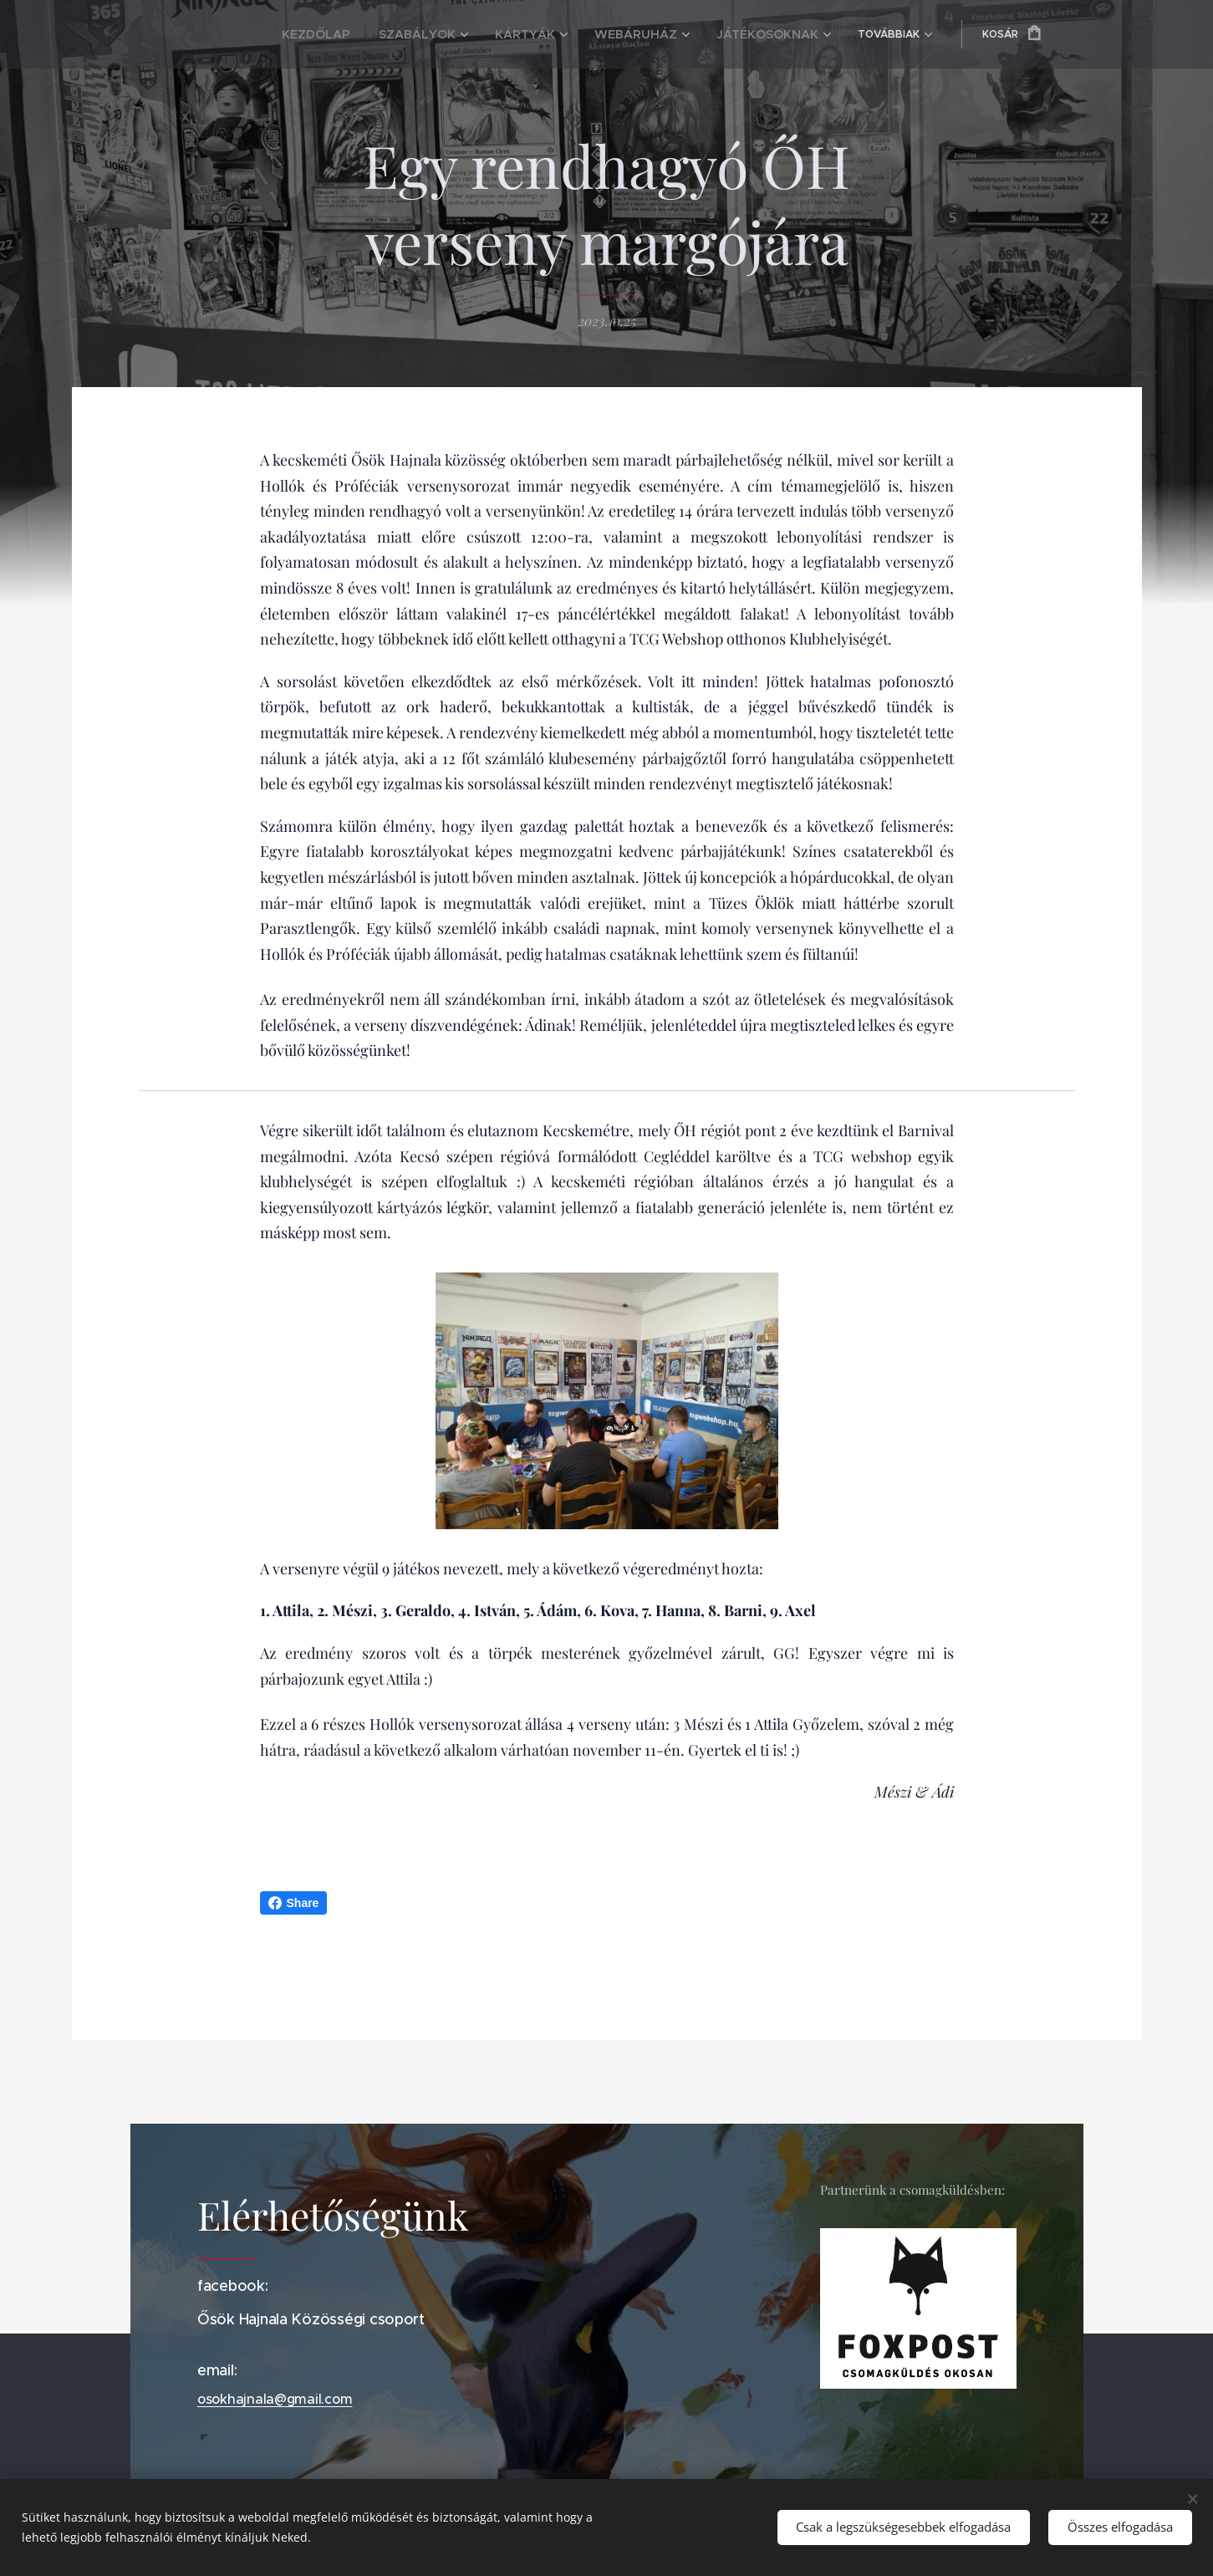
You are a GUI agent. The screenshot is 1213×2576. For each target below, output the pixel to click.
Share (293, 1903)
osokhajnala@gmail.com (274, 2399)
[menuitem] (281, 34)
